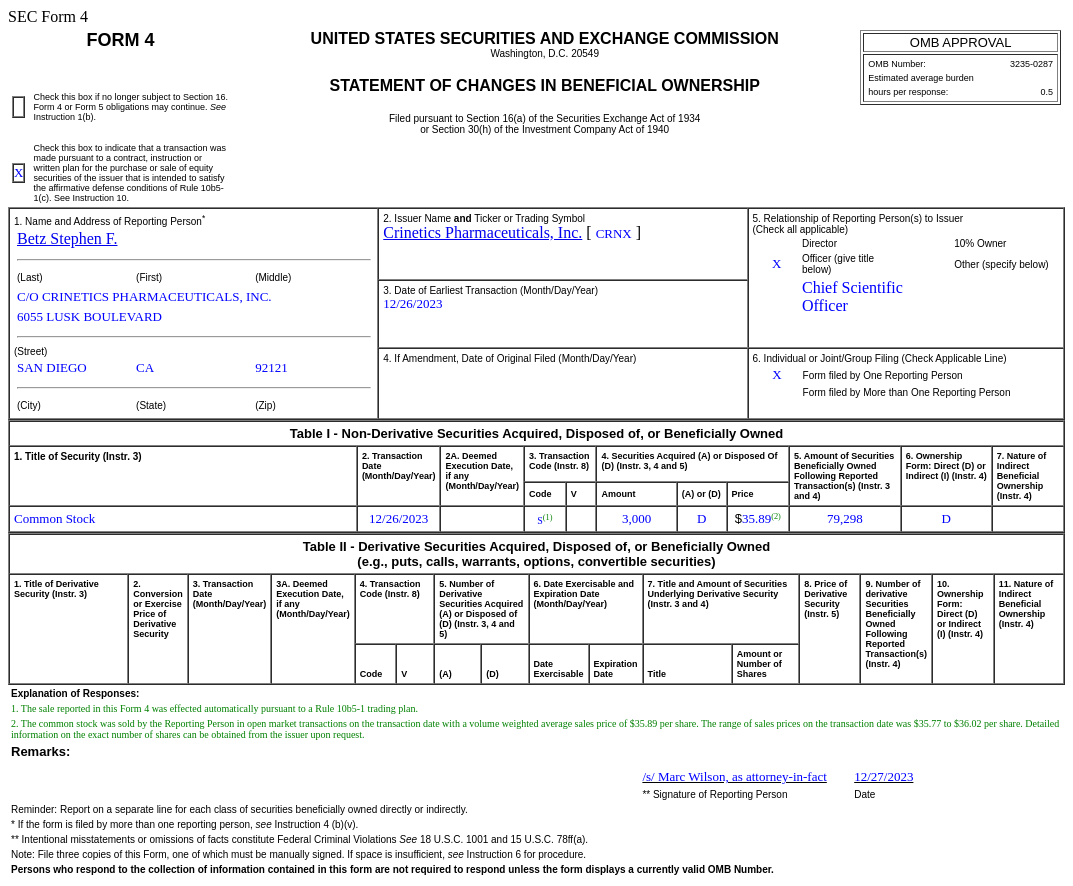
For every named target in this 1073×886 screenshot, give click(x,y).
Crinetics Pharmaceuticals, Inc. (482, 232)
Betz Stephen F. (67, 238)
